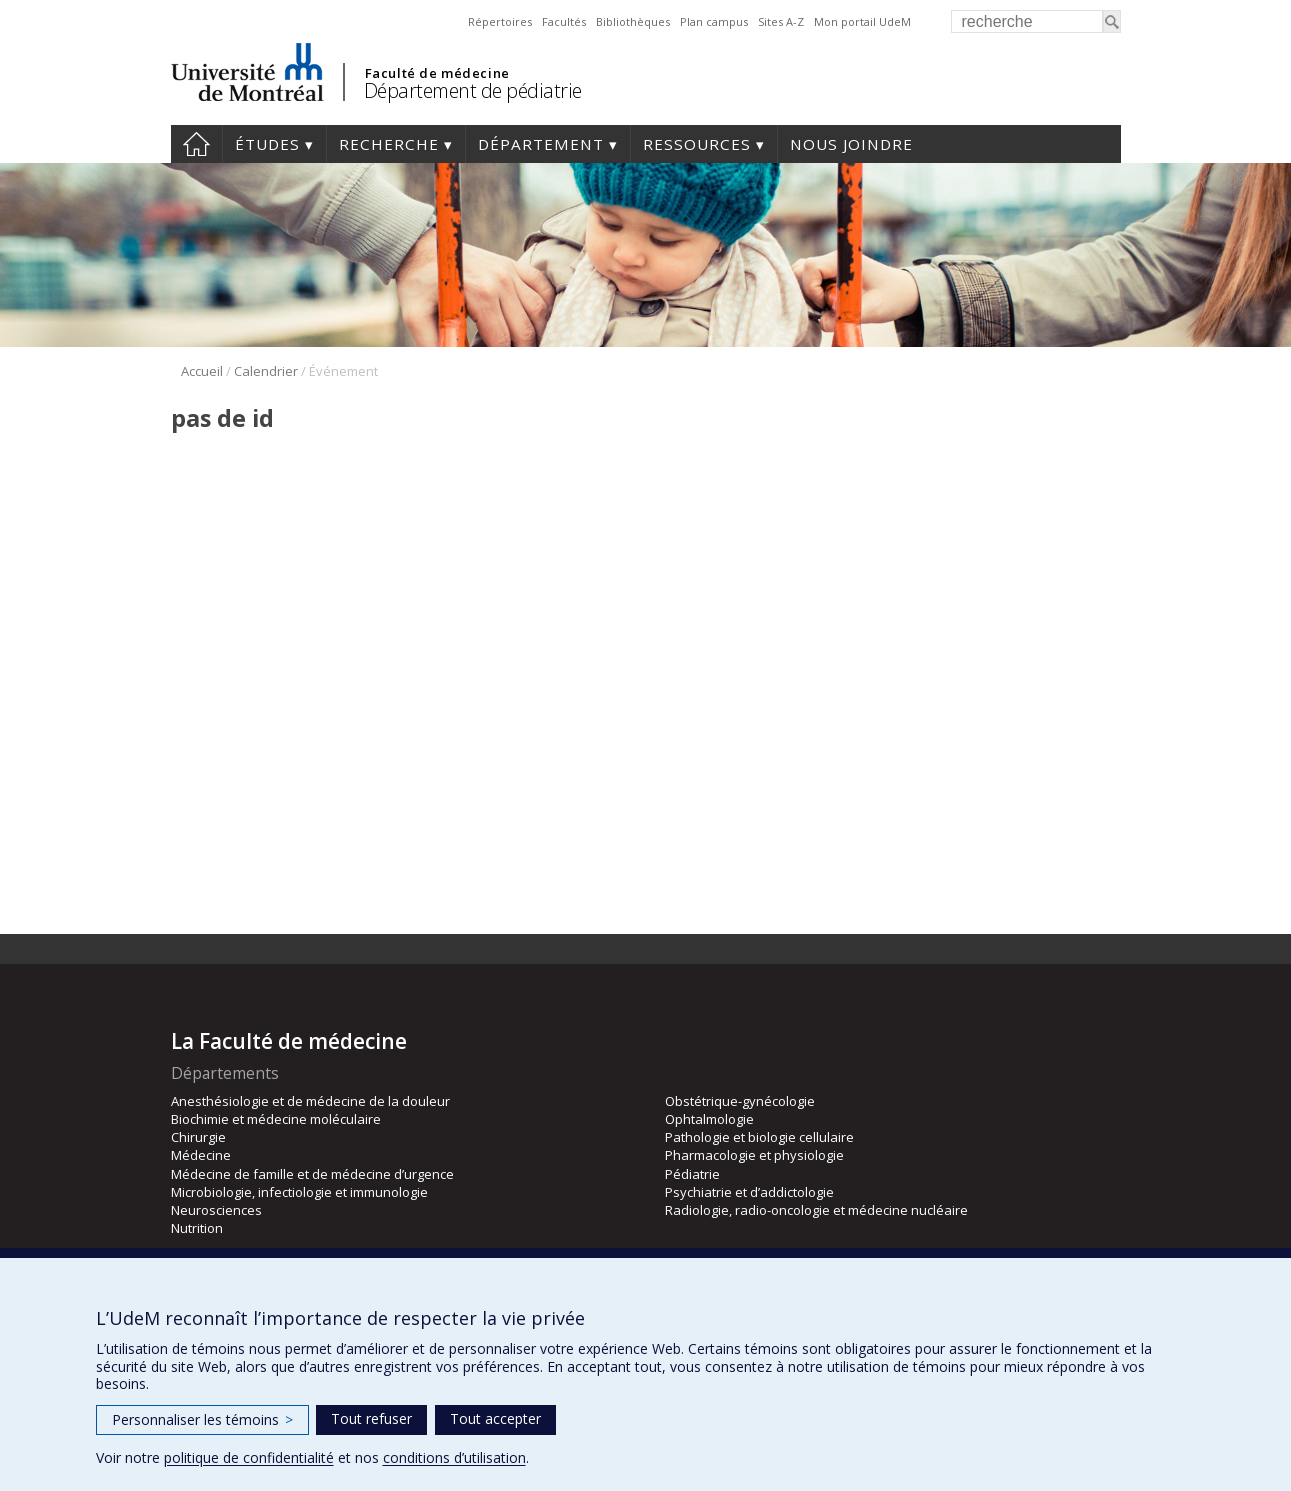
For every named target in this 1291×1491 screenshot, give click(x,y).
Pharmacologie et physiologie (754, 1155)
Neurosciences (216, 1210)
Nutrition (197, 1228)
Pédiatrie (692, 1174)
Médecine (201, 1155)
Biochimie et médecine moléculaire (276, 1119)
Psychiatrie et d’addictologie (749, 1192)
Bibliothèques (633, 21)
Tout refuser (371, 1418)
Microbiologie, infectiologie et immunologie (299, 1192)
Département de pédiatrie (473, 90)
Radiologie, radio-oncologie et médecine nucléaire (816, 1210)
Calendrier (266, 371)
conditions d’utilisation (454, 1457)
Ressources (697, 144)
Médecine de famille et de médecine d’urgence (312, 1174)
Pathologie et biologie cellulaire (759, 1137)
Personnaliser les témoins (202, 1419)
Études (267, 144)
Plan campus (714, 21)
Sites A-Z (781, 21)
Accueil (196, 144)
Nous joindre (851, 144)
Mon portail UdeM (862, 21)
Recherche (389, 144)
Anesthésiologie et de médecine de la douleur (310, 1101)
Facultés (564, 21)
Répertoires (500, 21)
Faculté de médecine (437, 73)
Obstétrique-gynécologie (740, 1101)
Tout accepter (495, 1418)
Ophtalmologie (709, 1119)
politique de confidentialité (249, 1457)
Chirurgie (198, 1137)
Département (541, 144)
